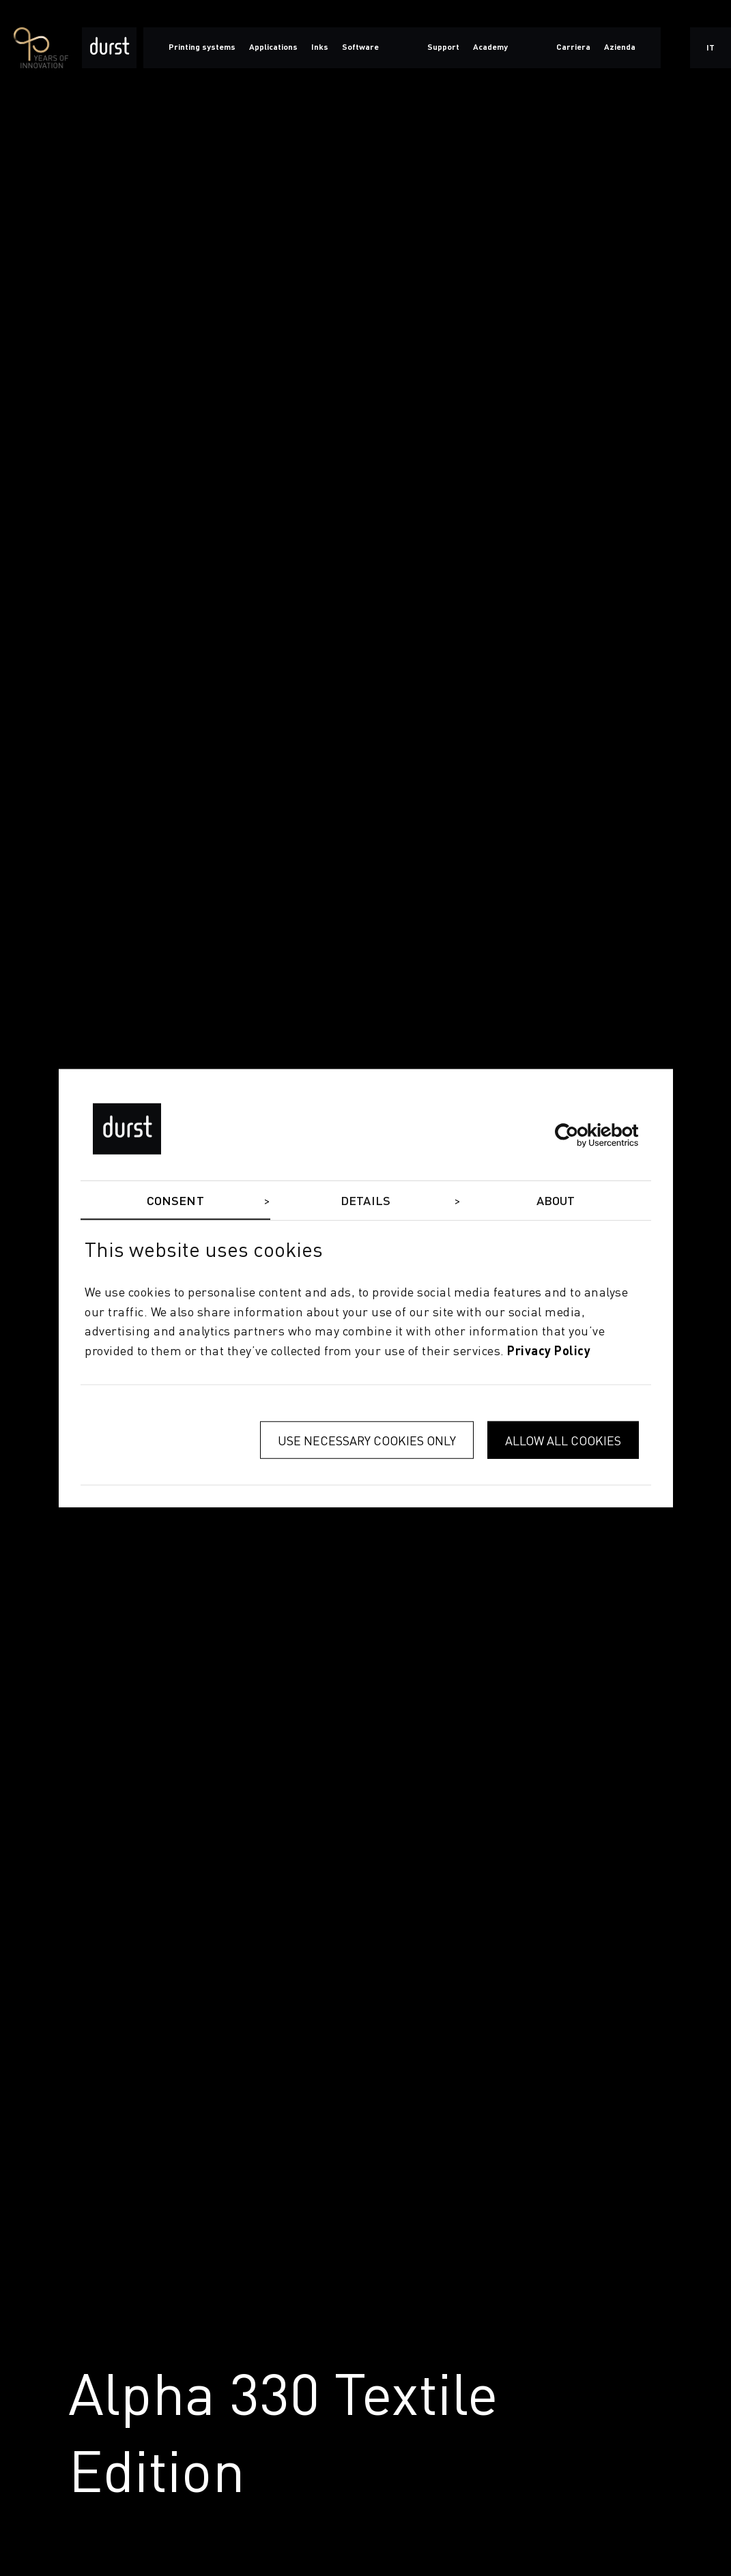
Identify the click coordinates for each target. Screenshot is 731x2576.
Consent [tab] (175, 1201)
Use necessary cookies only (367, 1440)
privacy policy (548, 1352)
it (710, 48)
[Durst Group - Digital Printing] (109, 47)
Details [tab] (365, 1201)
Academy (490, 48)
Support (443, 48)
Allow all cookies (563, 1440)
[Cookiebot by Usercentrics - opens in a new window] (579, 1135)
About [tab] (555, 1201)
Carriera (573, 48)
